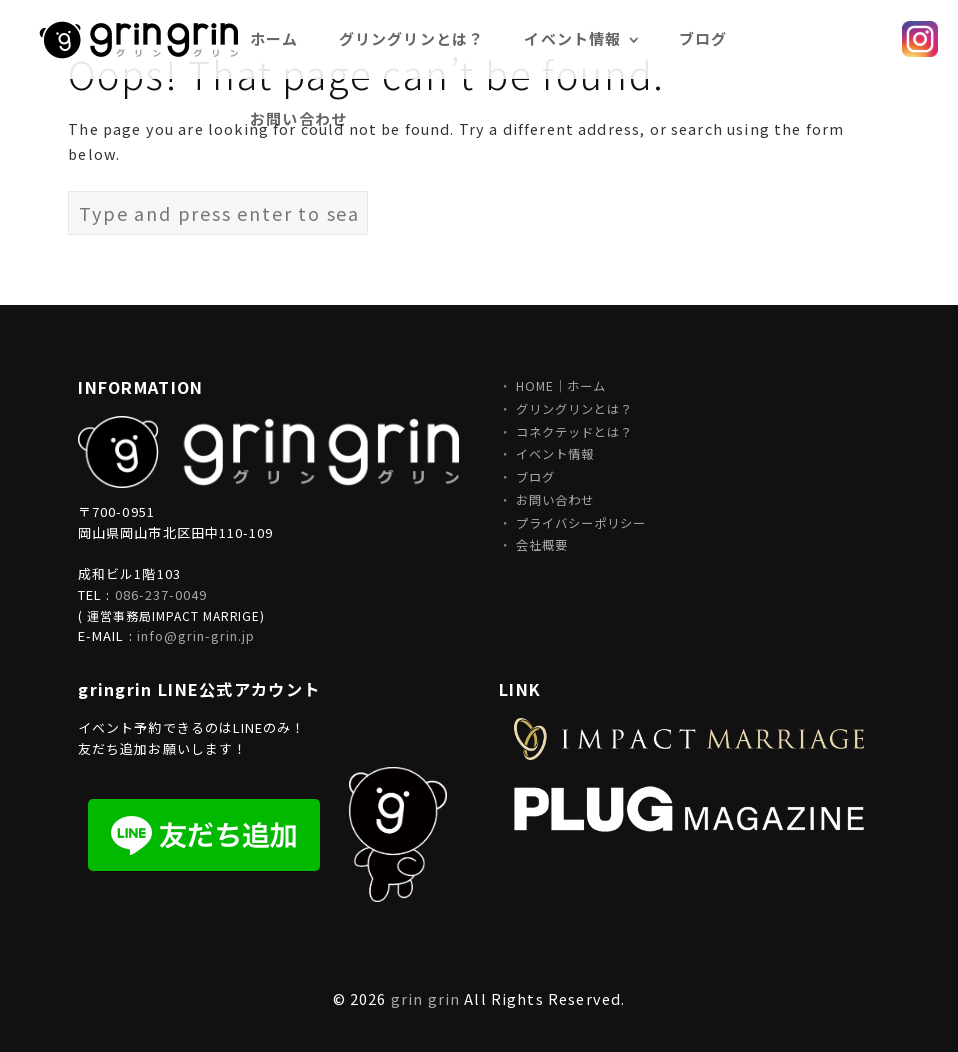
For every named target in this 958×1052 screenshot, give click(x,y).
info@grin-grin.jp (196, 635)
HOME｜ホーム (561, 386)
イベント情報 (555, 454)
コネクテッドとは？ (574, 432)
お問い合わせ (298, 118)
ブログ (535, 477)
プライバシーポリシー (581, 523)
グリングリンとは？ (574, 409)
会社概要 (542, 545)
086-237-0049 (161, 594)
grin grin (425, 998)
